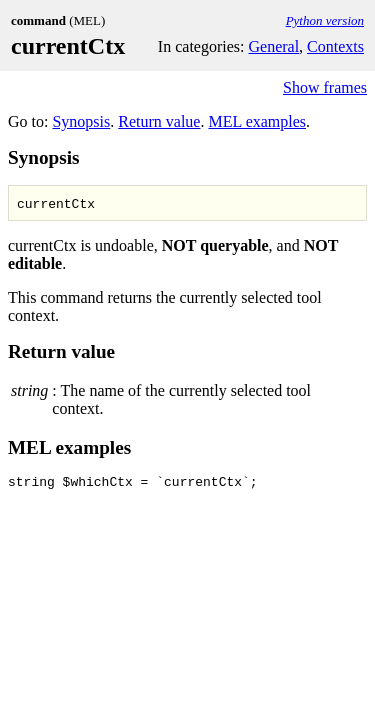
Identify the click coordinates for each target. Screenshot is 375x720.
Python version (325, 20)
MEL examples (257, 121)
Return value (159, 121)
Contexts (335, 46)
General (273, 46)
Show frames (325, 87)
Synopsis (81, 121)
